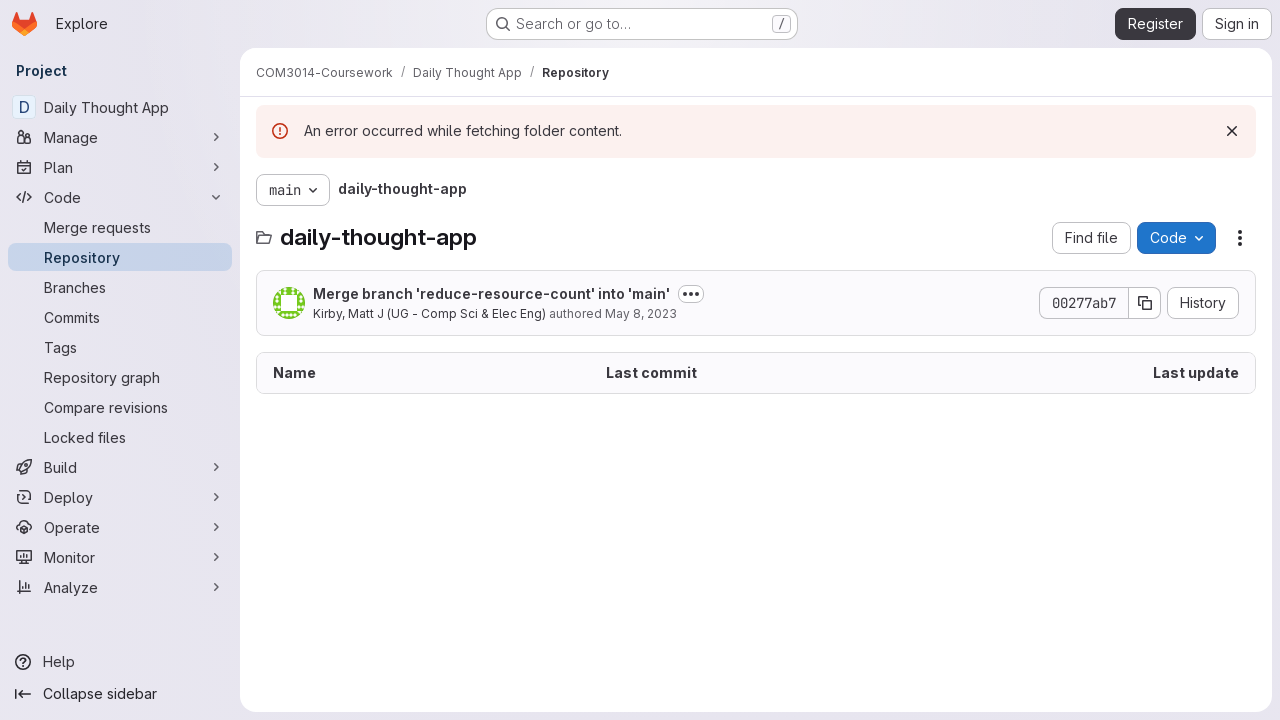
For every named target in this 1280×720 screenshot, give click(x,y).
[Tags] (120, 347)
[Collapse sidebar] (120, 694)
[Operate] (120, 527)
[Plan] (120, 167)
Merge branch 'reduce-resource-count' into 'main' (491, 293)
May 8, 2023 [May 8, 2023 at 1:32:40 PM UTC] (641, 313)
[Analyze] (120, 587)
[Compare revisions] (120, 407)
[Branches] (120, 287)
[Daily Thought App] (120, 107)
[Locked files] (120, 437)
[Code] (120, 197)
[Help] (120, 662)
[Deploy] (120, 497)
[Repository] (120, 257)
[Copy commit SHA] (1145, 303)
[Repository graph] (120, 377)
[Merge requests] (120, 227)
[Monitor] (120, 557)
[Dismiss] (1232, 131)
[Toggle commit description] (691, 294)
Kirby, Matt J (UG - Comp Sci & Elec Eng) (429, 313)
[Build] (120, 467)
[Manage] (120, 137)
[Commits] (120, 317)
